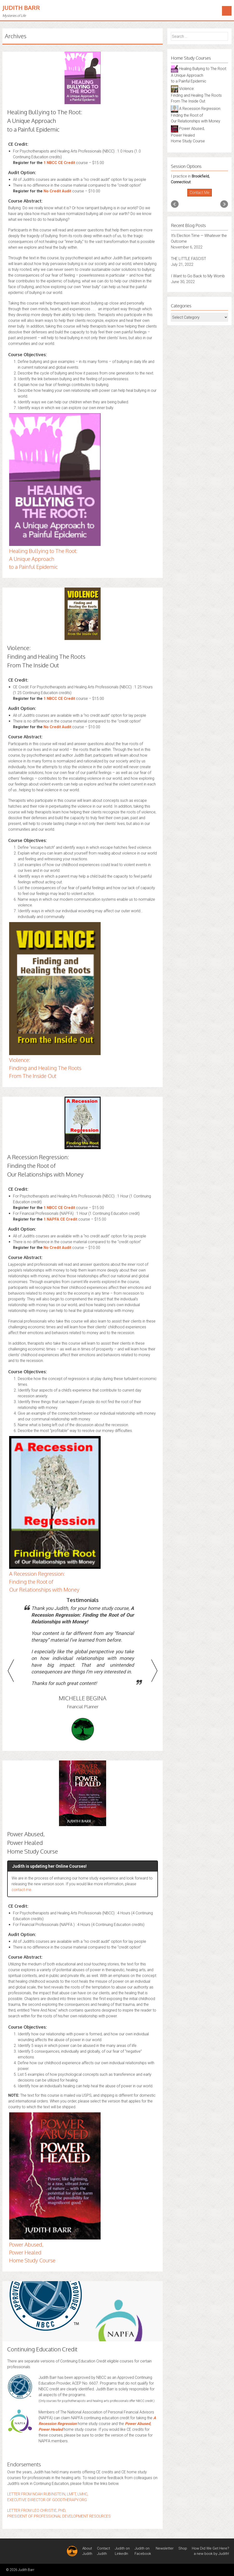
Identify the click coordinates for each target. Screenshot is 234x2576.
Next (224, 204)
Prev (175, 204)
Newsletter (165, 2548)
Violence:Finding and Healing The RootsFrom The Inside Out (46, 656)
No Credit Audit (57, 191)
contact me (21, 1889)
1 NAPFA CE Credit (60, 1219)
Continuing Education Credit (42, 2349)
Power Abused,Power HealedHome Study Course (32, 1842)
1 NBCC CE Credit (59, 162)
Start (197, 196)
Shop (182, 2548)
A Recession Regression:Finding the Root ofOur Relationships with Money (45, 1165)
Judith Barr (21, 7)
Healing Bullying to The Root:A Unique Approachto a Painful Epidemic (44, 120)
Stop (201, 196)
